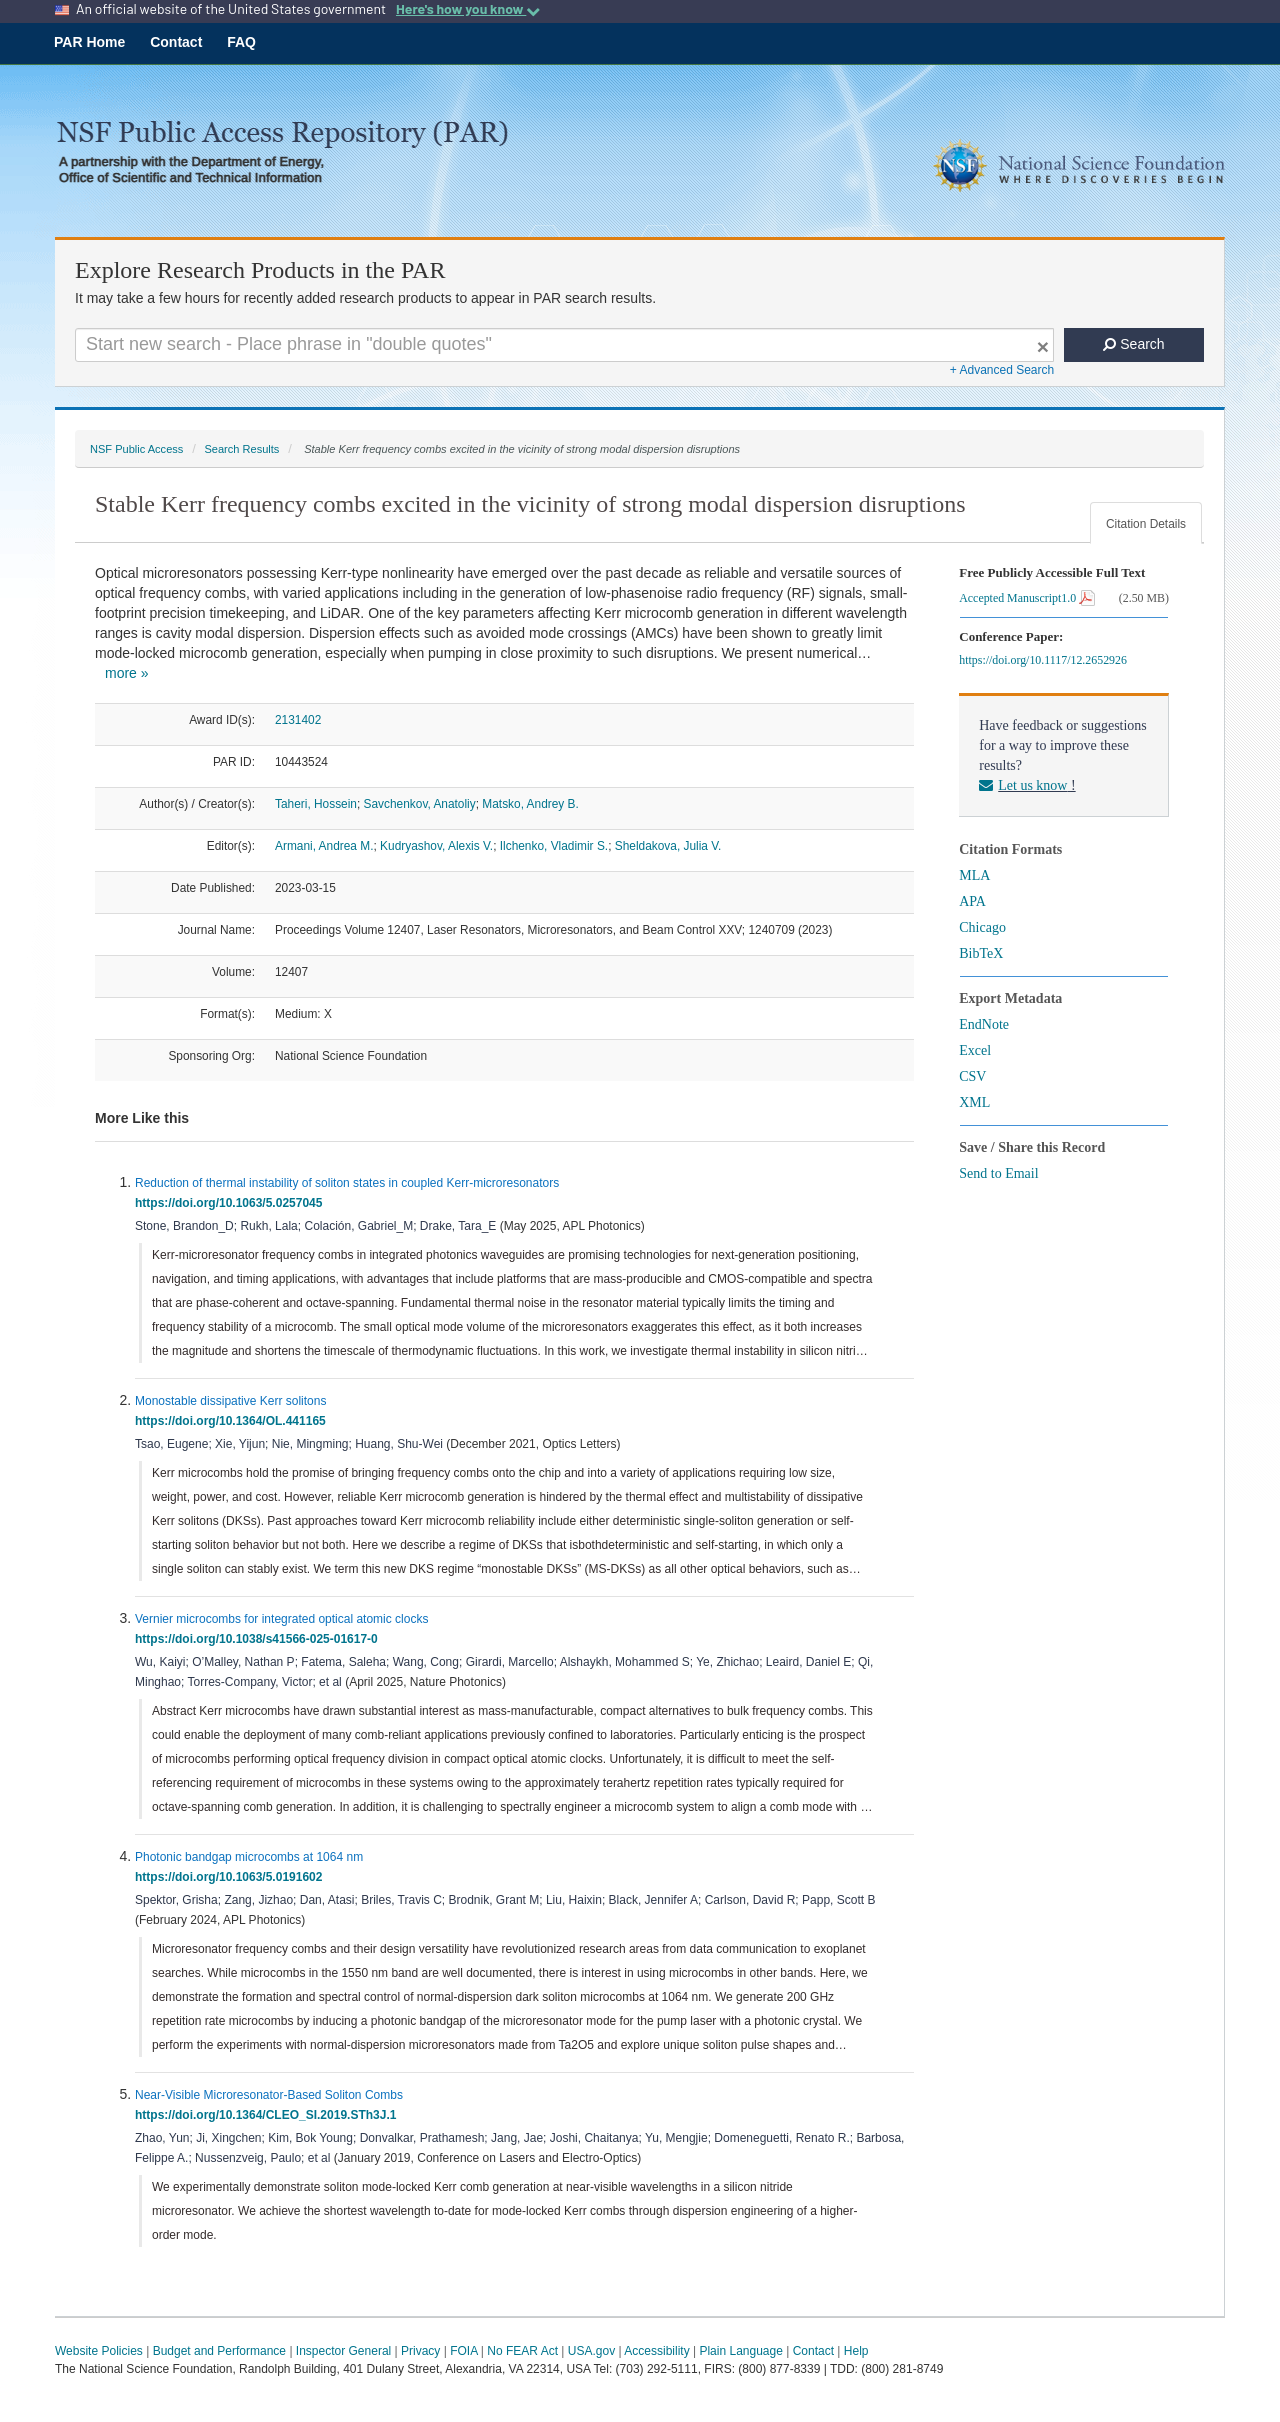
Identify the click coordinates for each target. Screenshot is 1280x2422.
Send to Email (998, 1173)
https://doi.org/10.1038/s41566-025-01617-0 (259, 1639)
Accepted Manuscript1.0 (1027, 598)
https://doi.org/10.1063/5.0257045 (232, 1203)
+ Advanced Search (1002, 370)
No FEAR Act (522, 2351)
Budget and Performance (219, 2351)
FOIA (463, 2351)
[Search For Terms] (564, 345)
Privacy (420, 2351)
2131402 (298, 720)
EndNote (984, 1024)
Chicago (982, 927)
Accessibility (656, 2351)
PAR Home (89, 42)
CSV (972, 1076)
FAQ (241, 42)
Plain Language (740, 2351)
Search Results (241, 449)
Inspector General (343, 2351)
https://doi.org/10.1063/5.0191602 (232, 1877)
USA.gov (591, 2351)
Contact (176, 42)
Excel (975, 1050)
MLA (974, 875)
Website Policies (99, 2351)
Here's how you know (468, 9)
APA (972, 901)
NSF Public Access (136, 449)
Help (856, 2351)
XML (974, 1102)
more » (127, 673)
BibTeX (981, 953)
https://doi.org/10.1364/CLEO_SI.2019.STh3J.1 (269, 2115)
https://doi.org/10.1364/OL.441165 (233, 1421)
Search (1133, 344)
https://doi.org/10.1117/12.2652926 (1046, 660)
